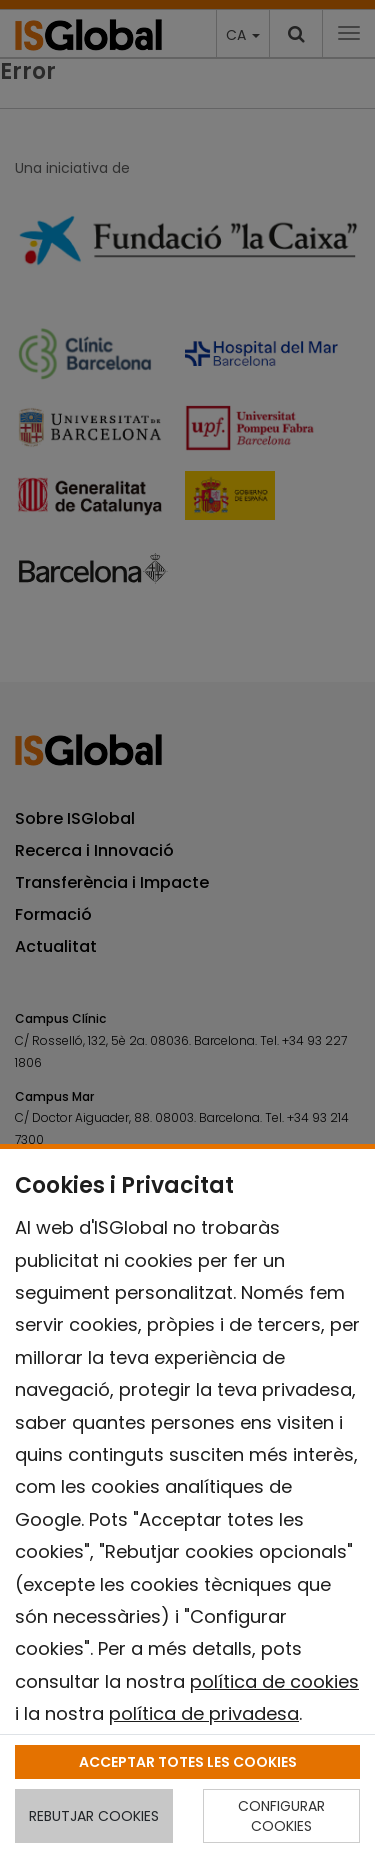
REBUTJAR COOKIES (94, 1816)
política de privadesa (204, 1713)
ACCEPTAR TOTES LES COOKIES (188, 1762)
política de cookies (274, 1681)
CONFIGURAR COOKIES (281, 1816)
